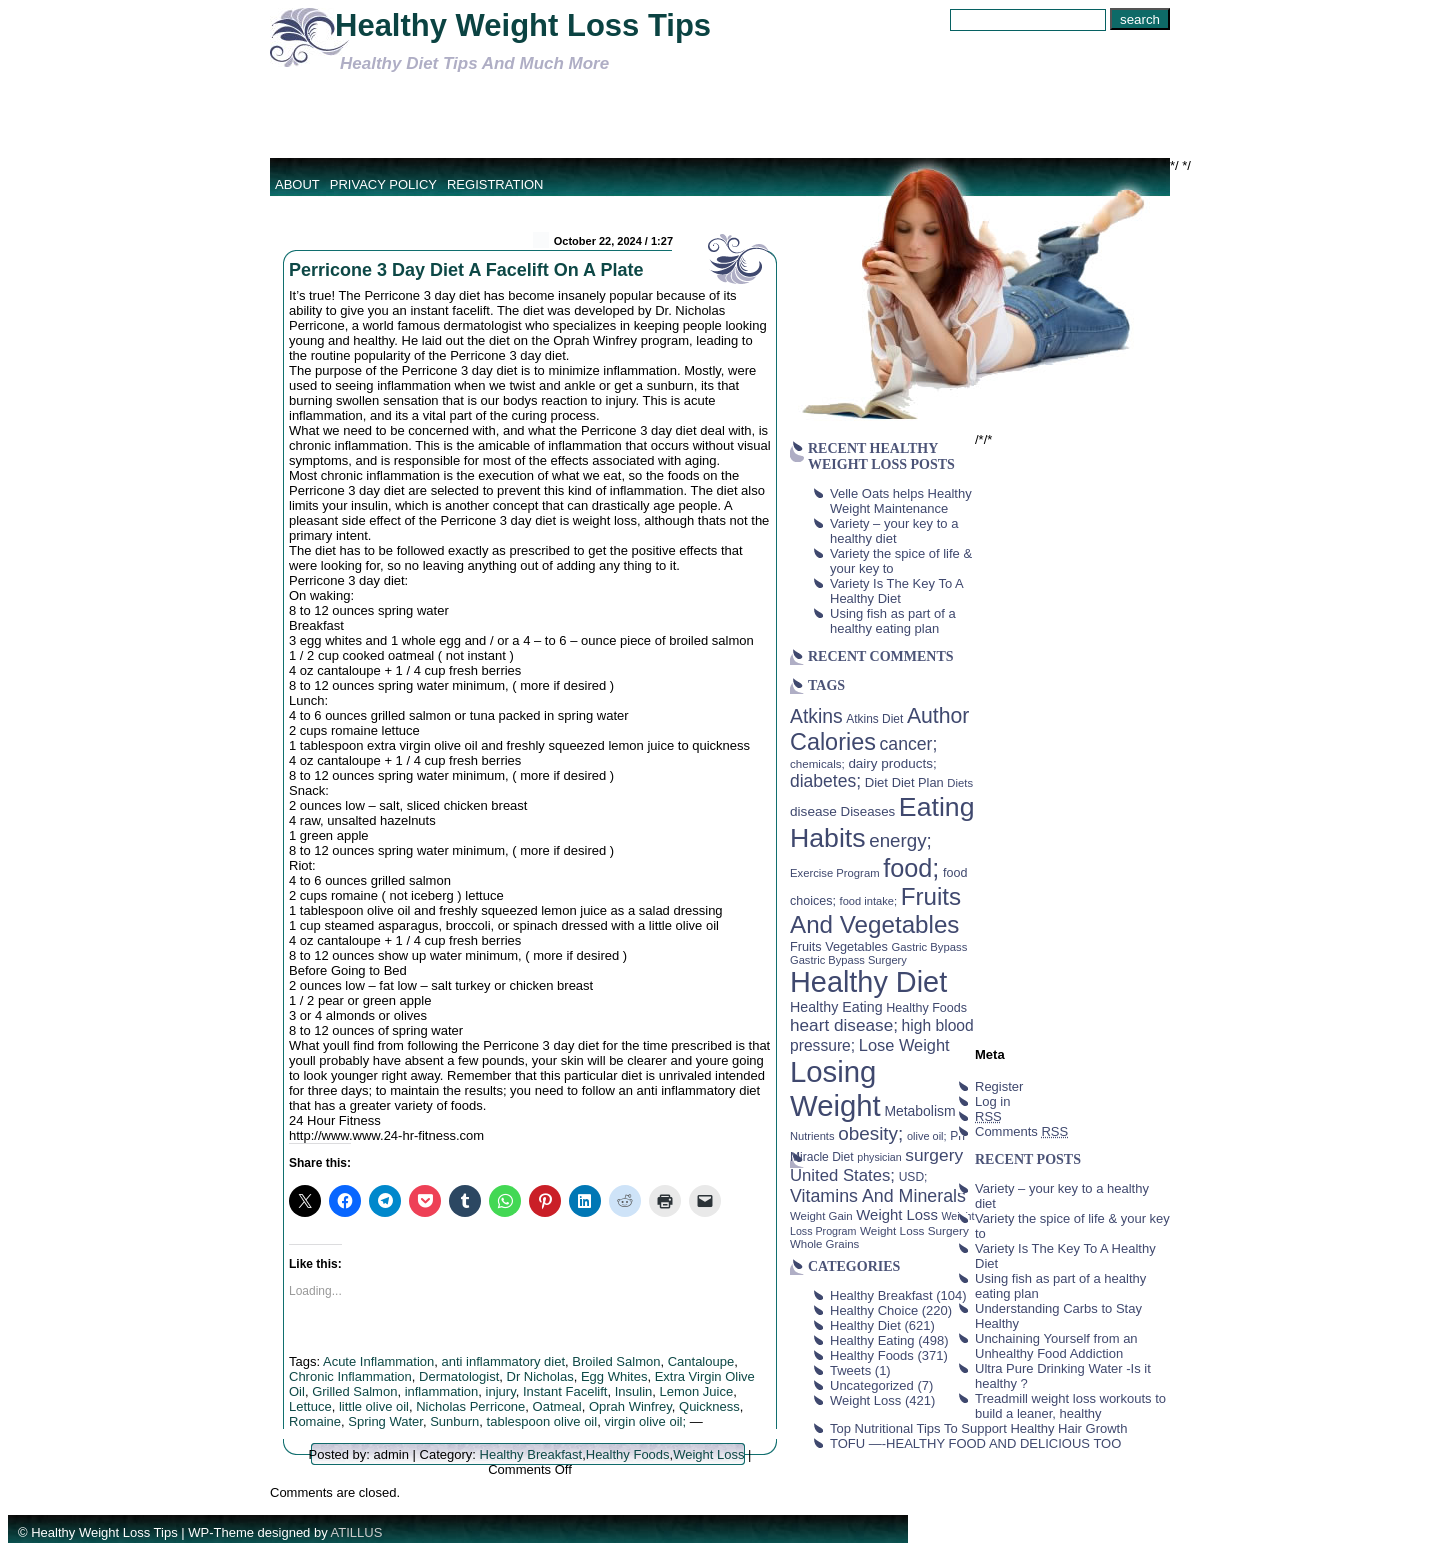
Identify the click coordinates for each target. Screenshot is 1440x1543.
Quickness (709, 1406)
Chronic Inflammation (350, 1376)
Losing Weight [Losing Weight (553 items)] (835, 1088)
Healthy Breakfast (531, 1454)
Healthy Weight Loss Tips (523, 25)
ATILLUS (357, 1532)
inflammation (442, 1391)
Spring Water (385, 1421)
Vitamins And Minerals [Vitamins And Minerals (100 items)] (878, 1196)
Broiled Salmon (616, 1361)
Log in (992, 1101)
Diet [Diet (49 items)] (876, 782)
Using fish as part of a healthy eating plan (893, 621)
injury (501, 1391)
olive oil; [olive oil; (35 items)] (927, 1136)
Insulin (634, 1391)
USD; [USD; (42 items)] (913, 1177)
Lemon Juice (697, 1391)
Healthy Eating (872, 1340)
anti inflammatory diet (503, 1361)
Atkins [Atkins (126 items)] (816, 716)
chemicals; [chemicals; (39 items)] (817, 763)
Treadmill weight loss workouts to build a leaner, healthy (1070, 1406)
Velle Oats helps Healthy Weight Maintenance (901, 501)
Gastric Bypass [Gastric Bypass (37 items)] (930, 947)
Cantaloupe (701, 1361)
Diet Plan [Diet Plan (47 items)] (918, 782)
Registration (495, 184)
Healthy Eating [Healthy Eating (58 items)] (836, 1007)
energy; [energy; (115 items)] (900, 840)
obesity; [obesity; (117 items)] (870, 1133)
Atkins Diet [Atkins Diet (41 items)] (874, 719)
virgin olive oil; (645, 1421)
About (297, 184)
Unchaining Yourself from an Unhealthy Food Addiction (1056, 1346)
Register (999, 1086)
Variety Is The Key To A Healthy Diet (896, 591)
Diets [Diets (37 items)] (960, 783)
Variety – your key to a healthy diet (894, 531)
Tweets (850, 1370)
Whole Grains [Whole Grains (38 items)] (824, 1244)
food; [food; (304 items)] (911, 868)
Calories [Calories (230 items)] (833, 742)
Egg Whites (614, 1376)
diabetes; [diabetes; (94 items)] (825, 781)
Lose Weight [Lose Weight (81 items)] (904, 1045)
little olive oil (374, 1406)
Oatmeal (557, 1406)
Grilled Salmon (354, 1391)
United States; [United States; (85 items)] (842, 1175)
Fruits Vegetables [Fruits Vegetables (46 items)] (839, 947)
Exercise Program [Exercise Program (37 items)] (835, 873)
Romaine (315, 1421)
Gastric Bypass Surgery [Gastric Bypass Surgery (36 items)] (848, 960)
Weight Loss (708, 1454)
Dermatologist (459, 1376)
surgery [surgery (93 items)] (934, 1155)
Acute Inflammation (378, 1361)
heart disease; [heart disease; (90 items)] (844, 1025)
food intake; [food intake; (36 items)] (869, 901)
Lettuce (310, 1406)
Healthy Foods (628, 1454)
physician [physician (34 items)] (879, 1157)
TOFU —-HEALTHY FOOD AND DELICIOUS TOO (975, 1443)
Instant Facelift (565, 1391)
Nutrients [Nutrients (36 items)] (812, 1136)
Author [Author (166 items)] (938, 716)
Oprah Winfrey (630, 1406)
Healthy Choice (874, 1310)
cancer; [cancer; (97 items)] (908, 744)
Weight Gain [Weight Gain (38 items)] (821, 1216)
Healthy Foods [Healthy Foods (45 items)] (926, 1008)
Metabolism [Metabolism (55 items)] (919, 1111)
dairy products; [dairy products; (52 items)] (892, 763)
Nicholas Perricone (470, 1406)
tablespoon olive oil (542, 1421)
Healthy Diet (865, 1325)
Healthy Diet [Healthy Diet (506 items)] (868, 982)
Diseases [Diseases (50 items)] (868, 811)
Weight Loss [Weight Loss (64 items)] (897, 1215)
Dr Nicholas (540, 1376)
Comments (1021, 1131)
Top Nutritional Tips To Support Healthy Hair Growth (978, 1428)
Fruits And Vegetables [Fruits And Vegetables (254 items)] (875, 910)
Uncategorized (872, 1385)
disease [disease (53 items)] (813, 811)
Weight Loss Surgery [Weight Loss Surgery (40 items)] (914, 1230)
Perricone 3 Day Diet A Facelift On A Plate (466, 270)
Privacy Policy (383, 184)
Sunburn (454, 1421)
